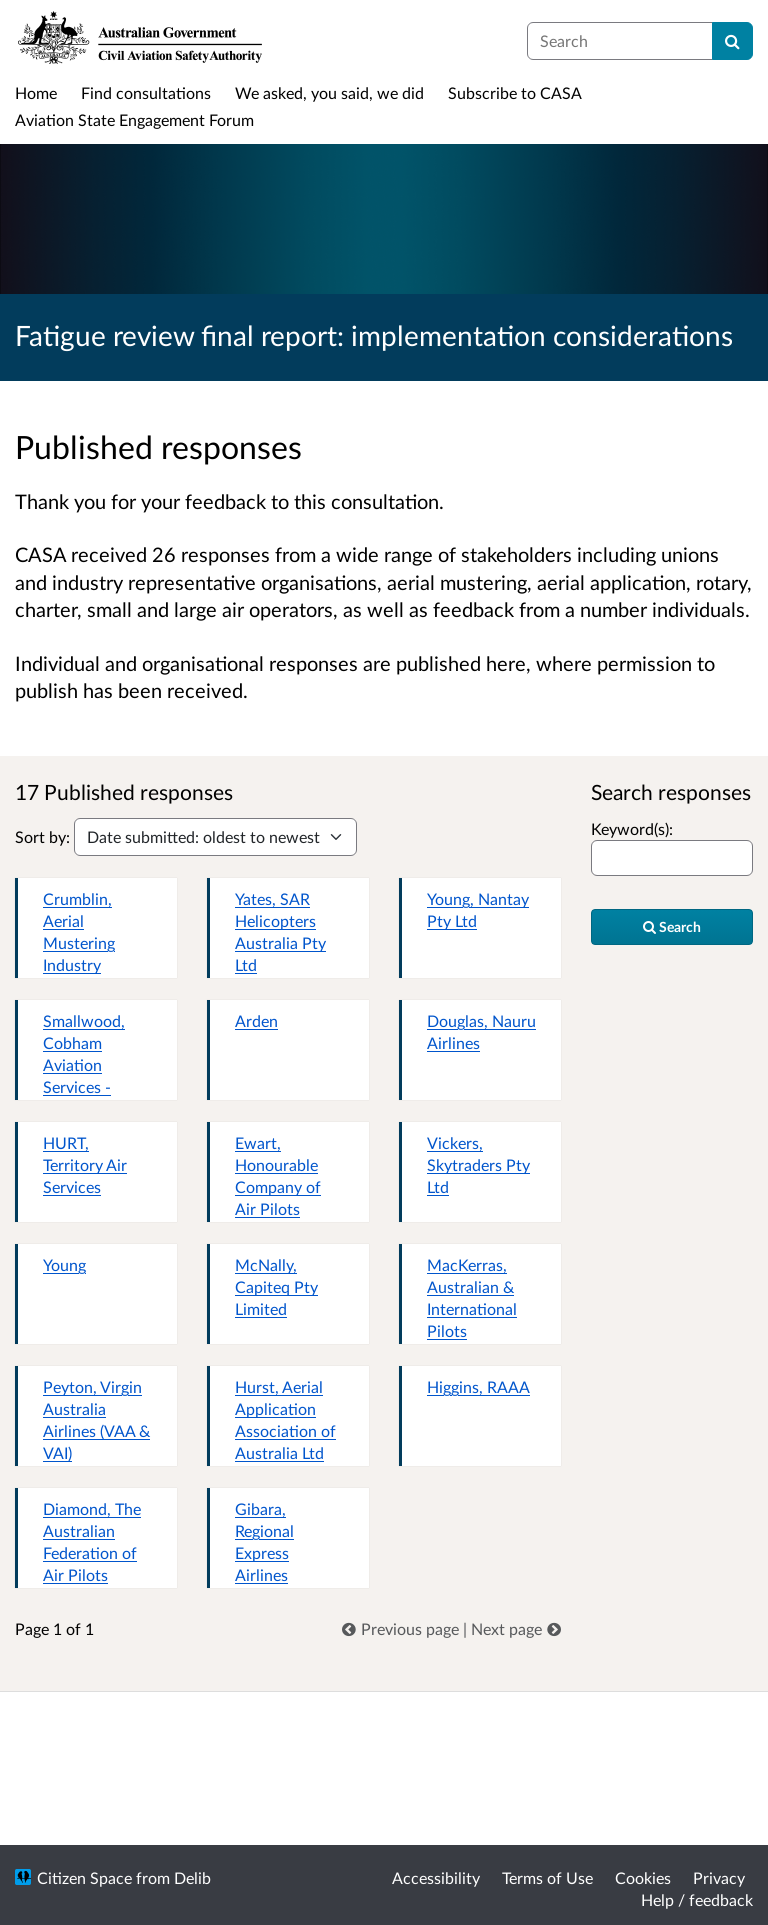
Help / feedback (697, 1899)
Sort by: (42, 836)
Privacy (719, 1877)
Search (672, 926)
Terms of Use (547, 1877)
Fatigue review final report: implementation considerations (374, 335)
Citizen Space (84, 1877)
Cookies (643, 1877)
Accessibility (436, 1877)
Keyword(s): (632, 828)
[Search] (732, 41)
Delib (192, 1877)
